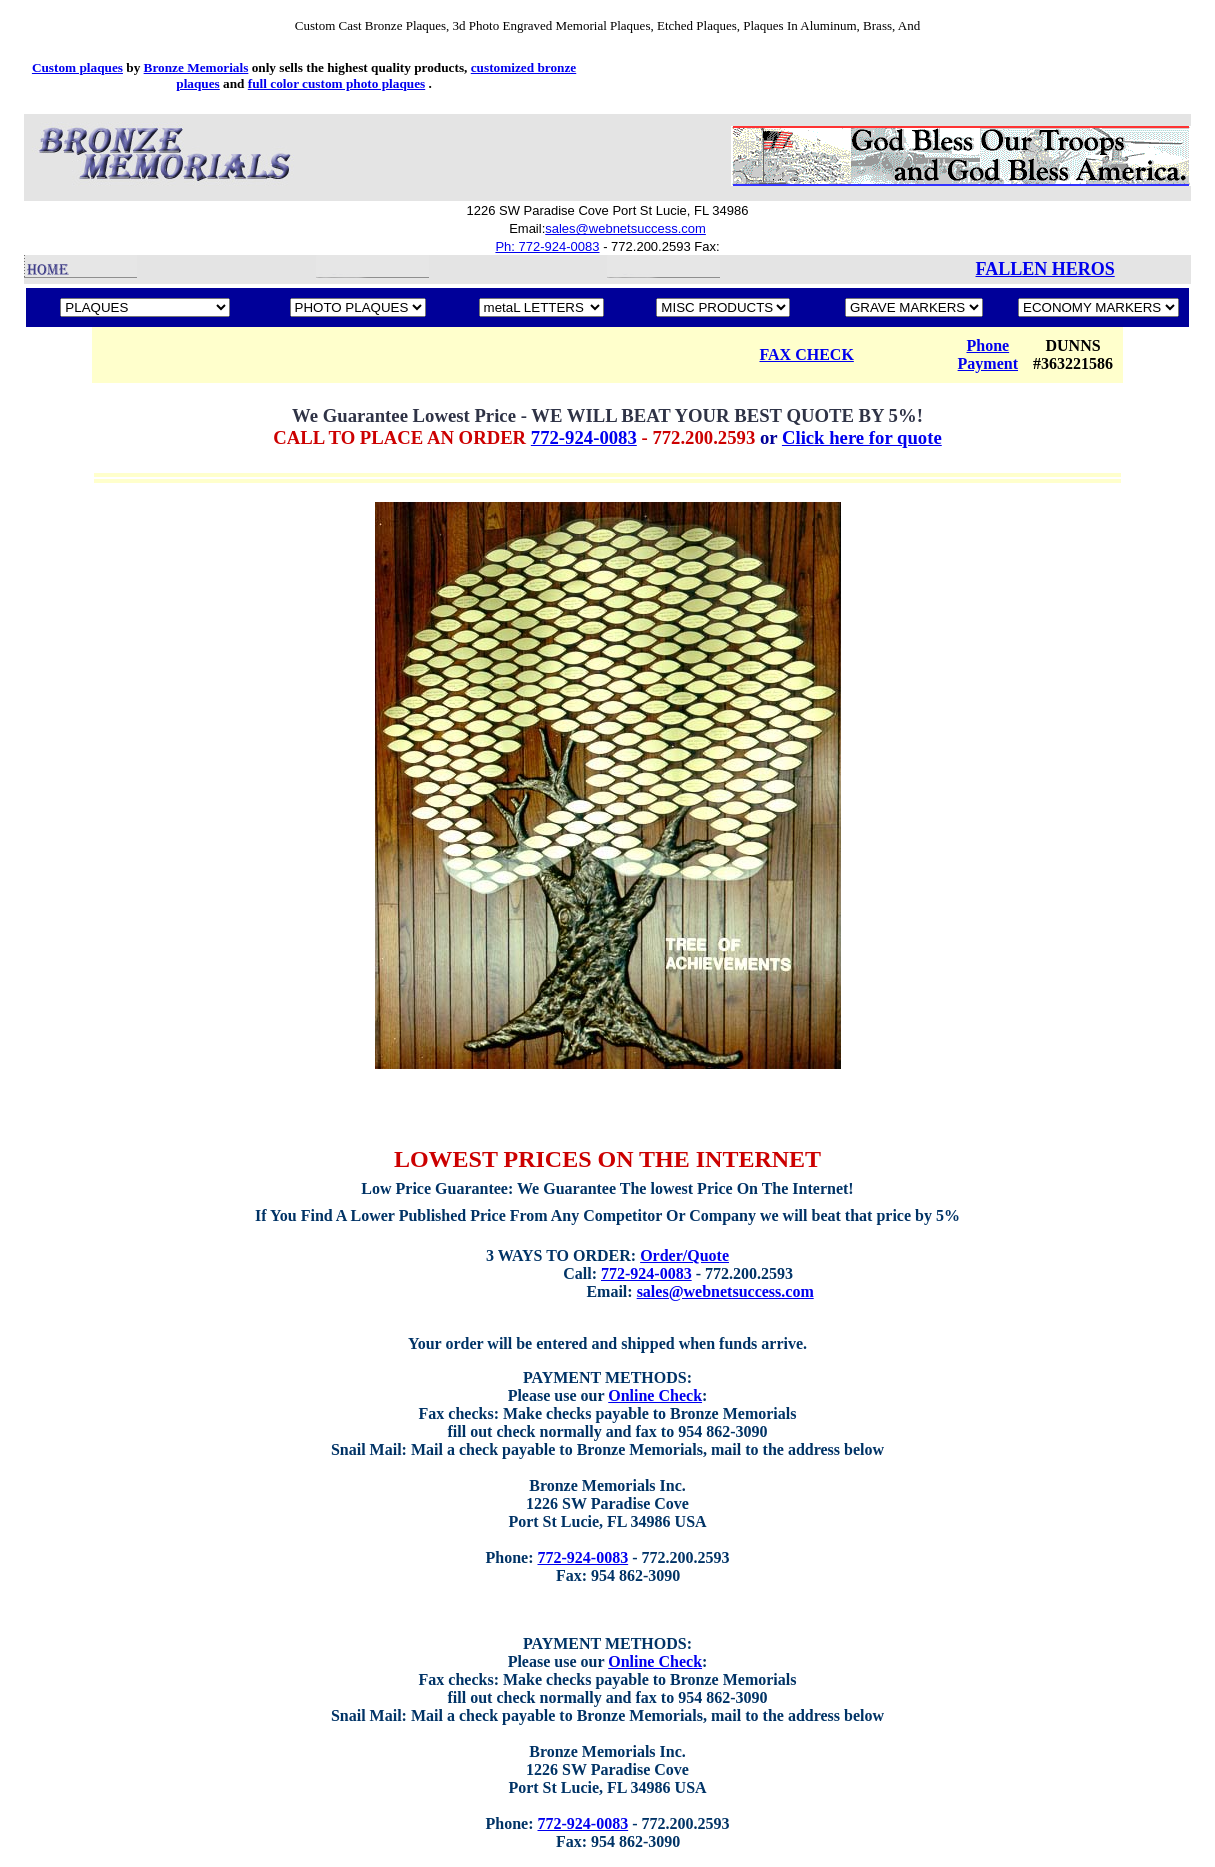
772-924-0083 (584, 437)
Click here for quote (862, 437)
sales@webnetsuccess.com (625, 228)
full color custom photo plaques (336, 83)
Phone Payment (988, 354)
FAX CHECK (806, 354)
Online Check (655, 1395)
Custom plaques (77, 67)
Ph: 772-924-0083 (547, 246)
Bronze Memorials (196, 67)
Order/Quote (684, 1255)
